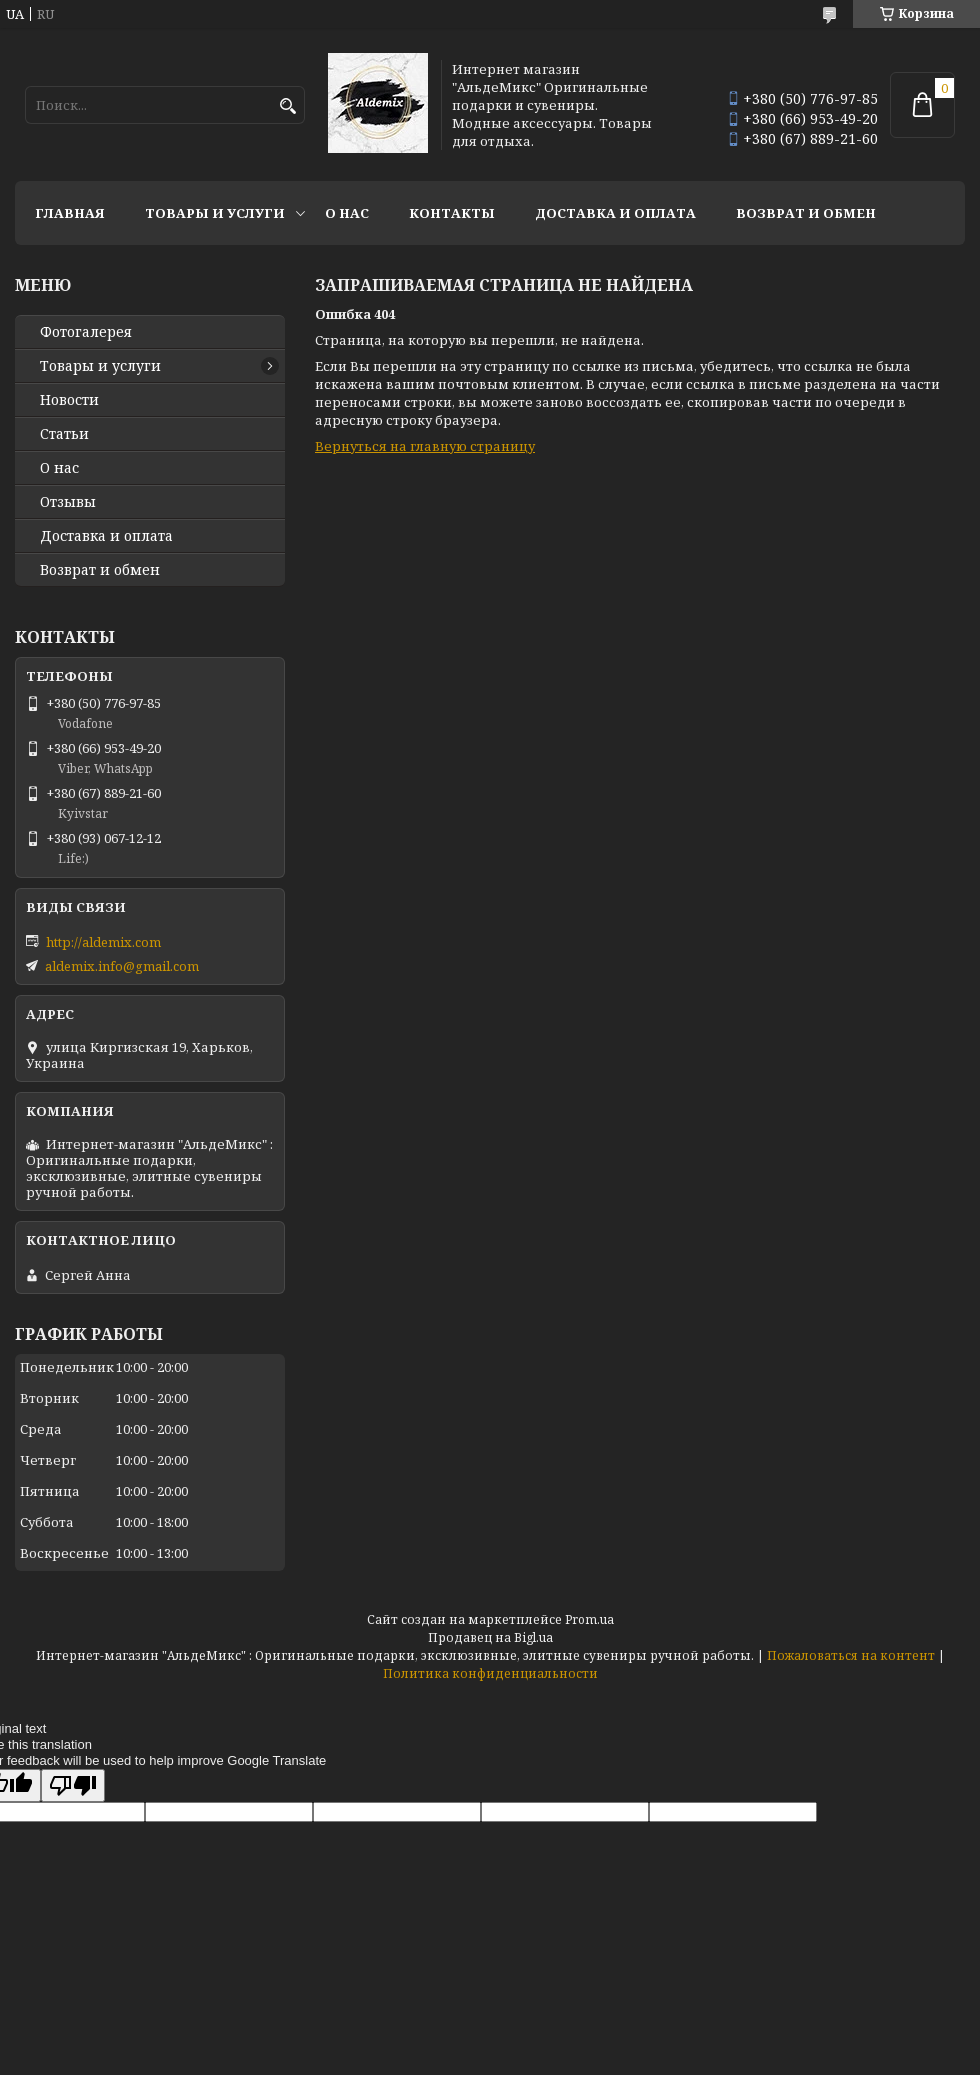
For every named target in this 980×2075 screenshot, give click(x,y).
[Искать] (287, 106)
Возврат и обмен (806, 213)
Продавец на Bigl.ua (490, 1637)
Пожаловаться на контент (851, 1655)
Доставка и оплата (615, 213)
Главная (70, 213)
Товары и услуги (215, 213)
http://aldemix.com (103, 942)
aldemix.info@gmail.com (122, 966)
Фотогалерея (86, 332)
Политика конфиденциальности (490, 1673)
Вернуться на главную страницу (425, 446)
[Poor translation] (73, 1785)
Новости (69, 400)
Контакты (452, 213)
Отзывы (68, 502)
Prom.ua (589, 1619)
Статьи (64, 434)
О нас (347, 213)
